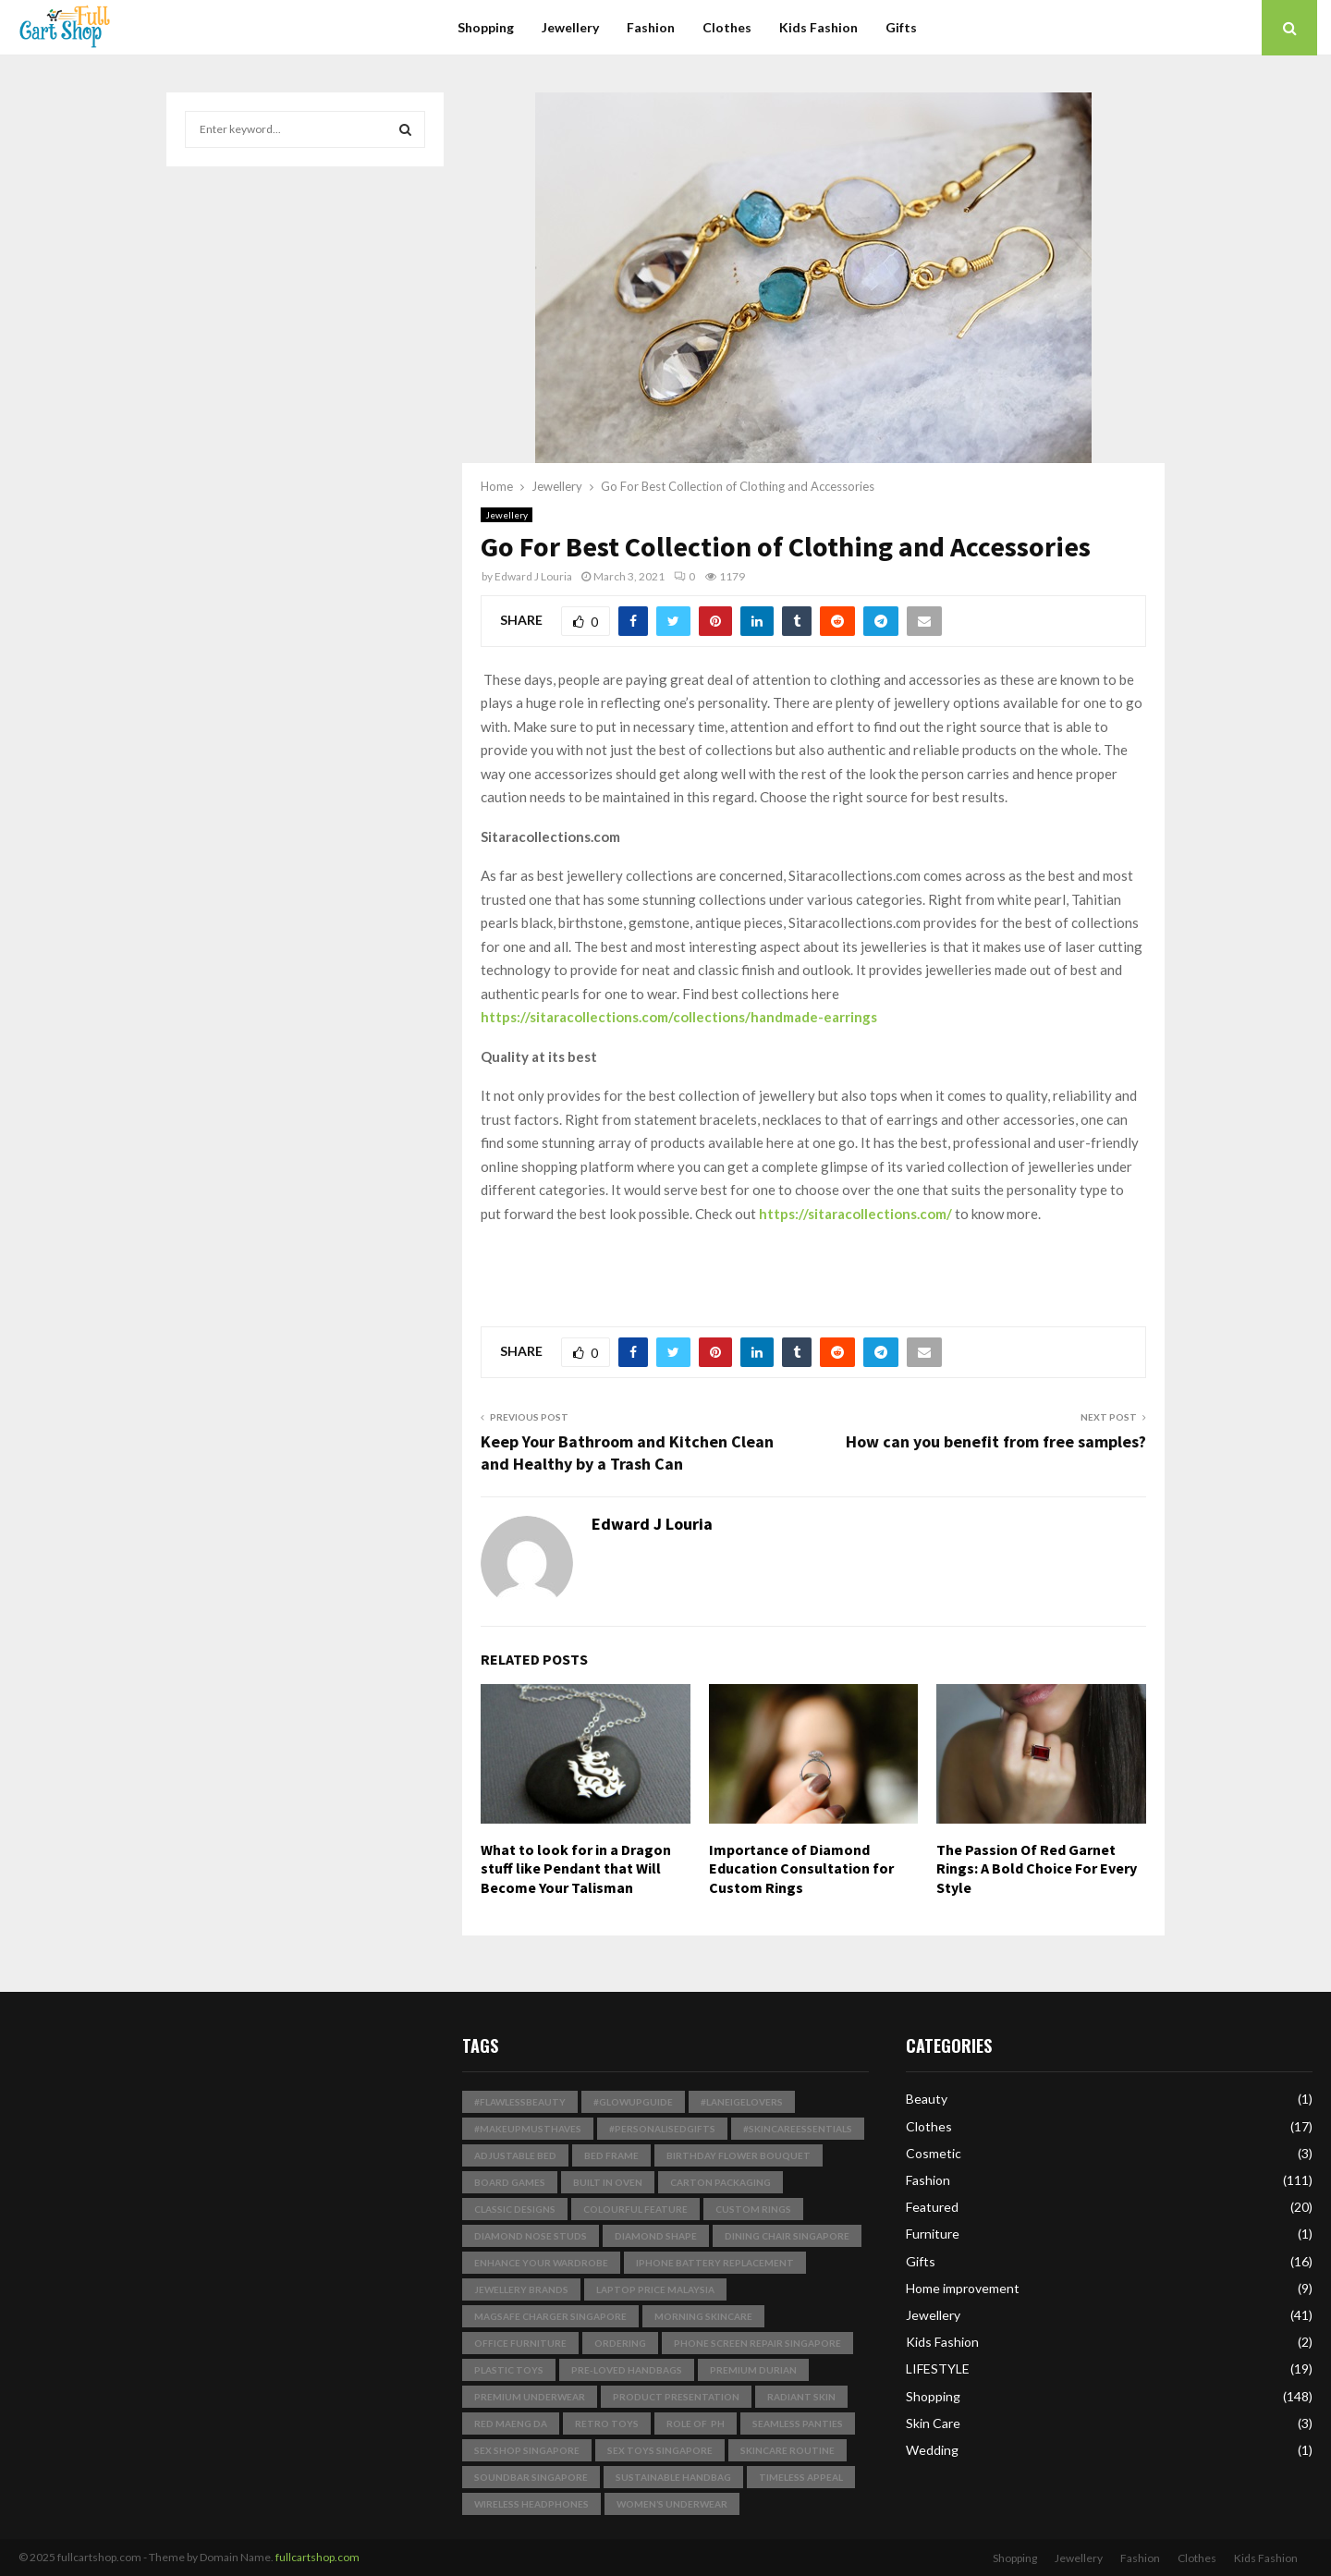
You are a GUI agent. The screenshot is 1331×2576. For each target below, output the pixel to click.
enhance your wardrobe (541, 2262)
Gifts (901, 27)
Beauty (926, 2098)
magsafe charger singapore (550, 2316)
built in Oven (607, 2182)
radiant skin (801, 2396)
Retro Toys (607, 2423)
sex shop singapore (527, 2450)
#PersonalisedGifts (662, 2128)
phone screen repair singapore (757, 2343)
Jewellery (570, 27)
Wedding (932, 2450)
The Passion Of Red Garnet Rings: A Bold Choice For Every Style (1036, 1869)
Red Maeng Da (510, 2423)
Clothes (726, 27)
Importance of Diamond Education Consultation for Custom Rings (801, 1869)
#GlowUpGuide (633, 2101)
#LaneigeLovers (742, 2101)
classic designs (515, 2209)
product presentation (676, 2396)
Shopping (486, 27)
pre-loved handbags (626, 2369)
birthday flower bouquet (738, 2155)
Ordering (620, 2343)
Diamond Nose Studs (530, 2235)
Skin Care (933, 2423)
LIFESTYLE (938, 2368)
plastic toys (508, 2369)
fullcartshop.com (317, 2557)
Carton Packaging (720, 2182)
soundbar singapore (531, 2477)
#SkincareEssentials (797, 2128)
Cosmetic (933, 2153)
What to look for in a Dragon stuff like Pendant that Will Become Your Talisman (576, 1869)
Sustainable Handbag (673, 2477)
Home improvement (963, 2288)
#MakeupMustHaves (527, 2128)
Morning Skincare (703, 2316)
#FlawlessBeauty (520, 2101)
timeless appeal (801, 2477)
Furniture (932, 2233)
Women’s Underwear (672, 2503)
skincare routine (787, 2450)
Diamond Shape (656, 2235)
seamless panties (797, 2423)
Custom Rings (753, 2209)
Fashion (651, 27)
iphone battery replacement (715, 2262)
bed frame (611, 2155)
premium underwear (529, 2396)
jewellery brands (521, 2289)
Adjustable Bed (515, 2155)
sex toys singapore (660, 2450)
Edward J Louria (533, 576)
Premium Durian (753, 2369)
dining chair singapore (787, 2235)
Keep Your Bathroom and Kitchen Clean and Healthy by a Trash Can (627, 1452)
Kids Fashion (818, 27)
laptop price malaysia (655, 2289)
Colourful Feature (635, 2209)
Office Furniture (520, 2343)
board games (509, 2182)
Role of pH (695, 2423)
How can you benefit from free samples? (996, 1441)
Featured (932, 2207)
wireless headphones (531, 2503)
